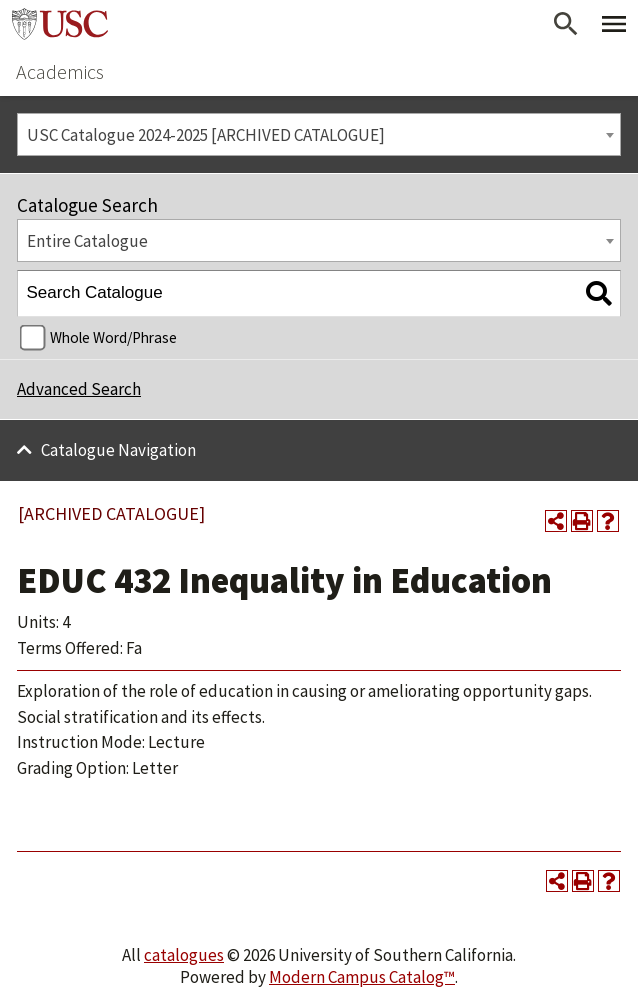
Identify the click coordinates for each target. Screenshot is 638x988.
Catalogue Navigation (118, 450)
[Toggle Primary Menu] (614, 24)
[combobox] (319, 134)
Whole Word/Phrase (113, 337)
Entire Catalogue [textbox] (87, 241)
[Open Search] (566, 24)
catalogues (184, 955)
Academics (60, 71)
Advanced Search (79, 389)
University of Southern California (60, 24)
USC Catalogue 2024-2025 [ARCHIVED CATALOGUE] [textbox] (206, 135)
